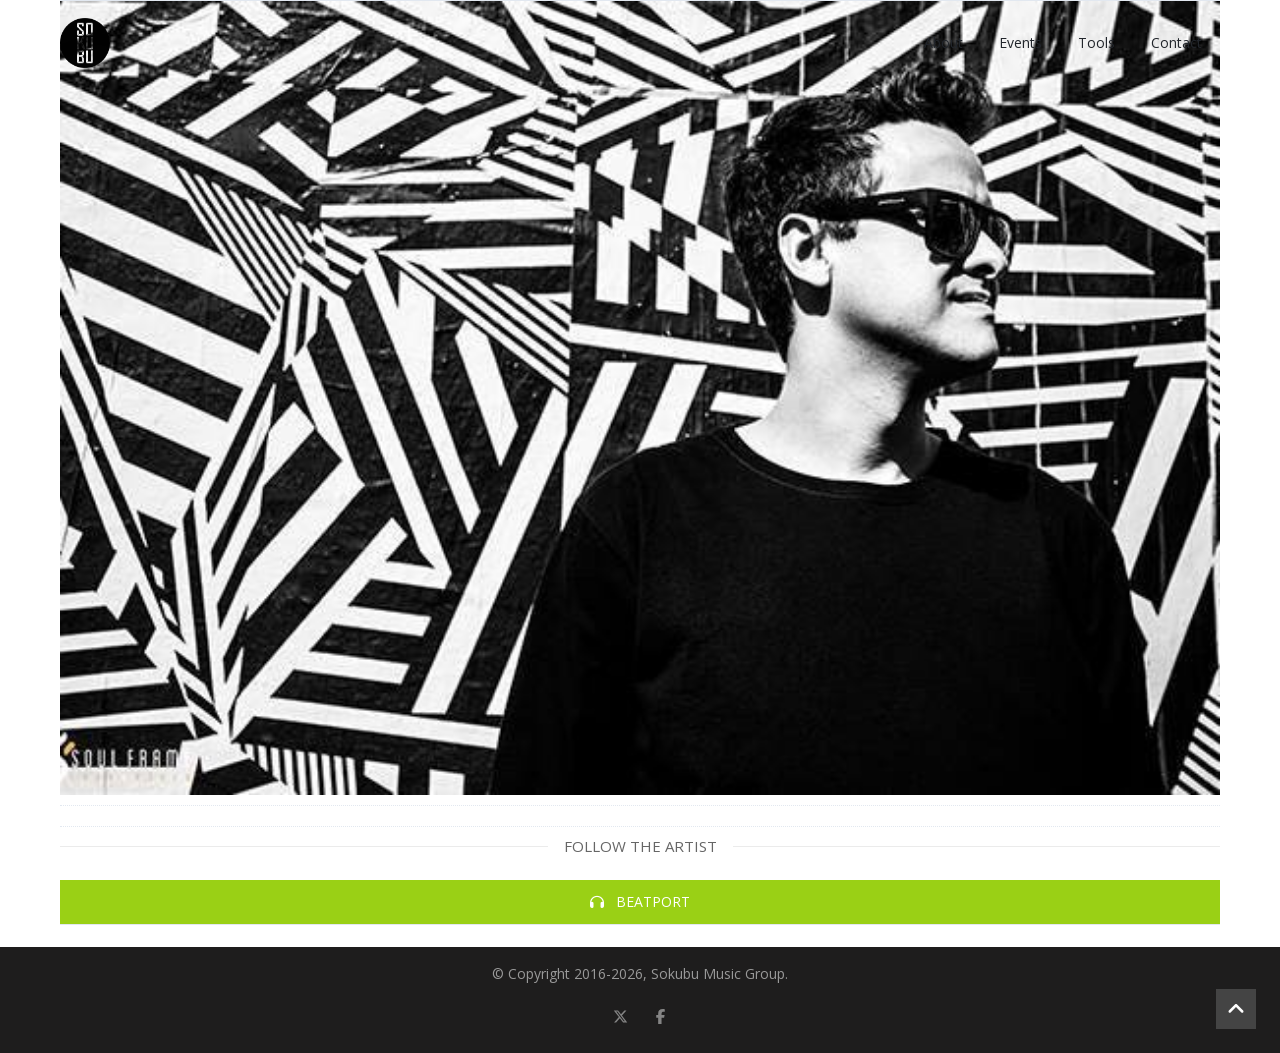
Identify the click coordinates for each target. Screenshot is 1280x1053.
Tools (1096, 42)
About (943, 42)
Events (1020, 42)
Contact (1176, 42)
